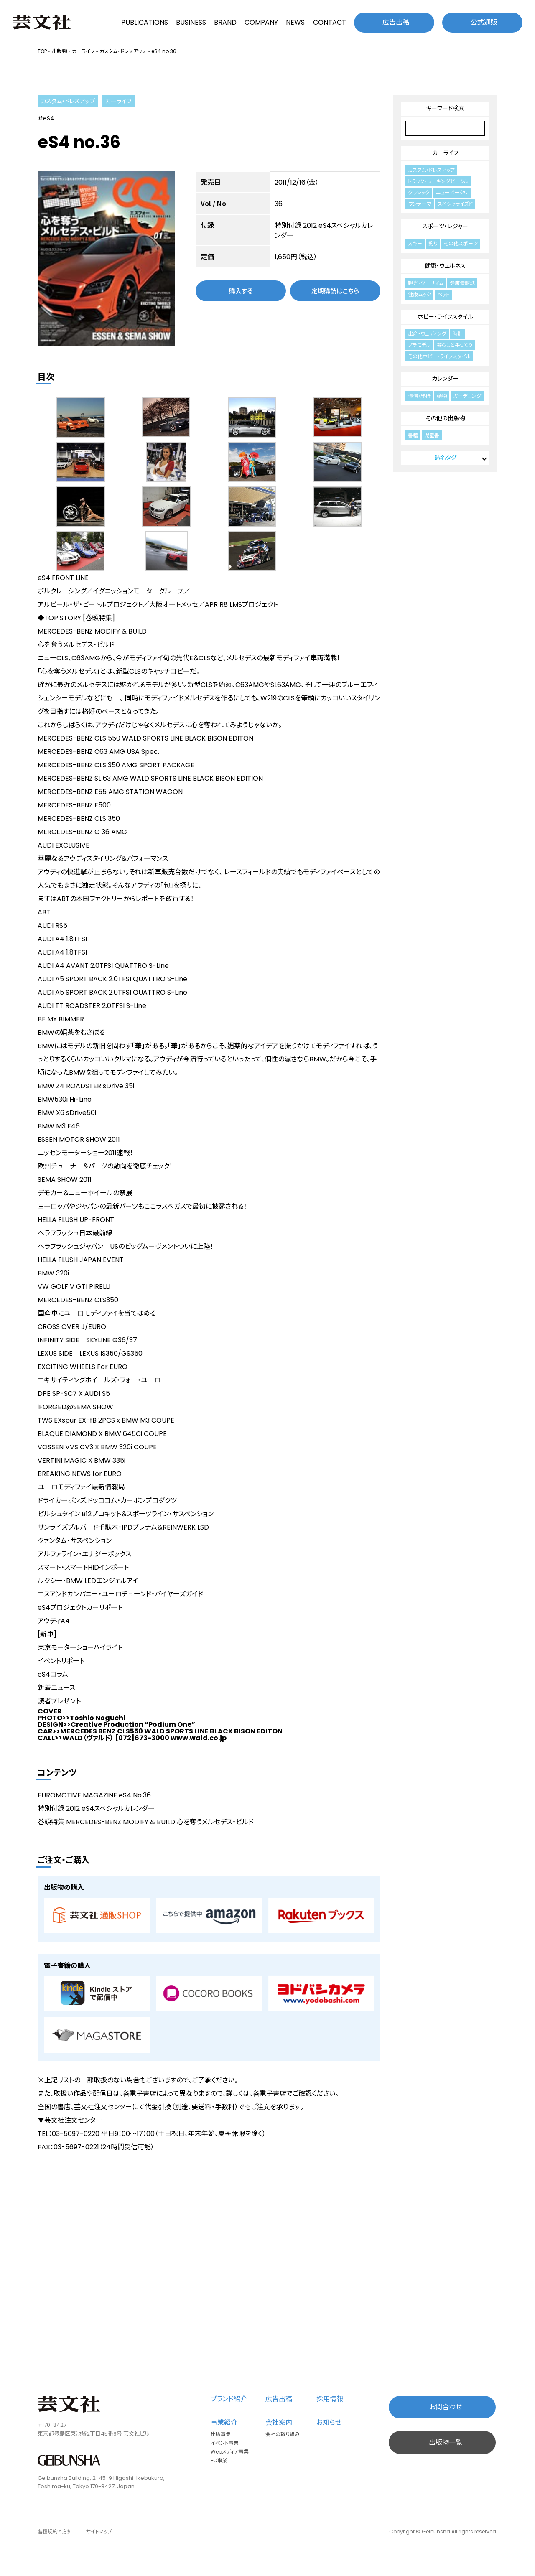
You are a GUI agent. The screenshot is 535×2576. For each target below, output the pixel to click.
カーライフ (83, 51)
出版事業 (221, 2434)
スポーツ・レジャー (445, 226)
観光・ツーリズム (425, 283)
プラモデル (419, 345)
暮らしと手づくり (454, 345)
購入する (241, 290)
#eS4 (46, 118)
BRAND (225, 22)
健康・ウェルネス (445, 266)
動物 (442, 396)
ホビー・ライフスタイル (445, 317)
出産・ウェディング (427, 333)
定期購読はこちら (335, 290)
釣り (433, 243)
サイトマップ (99, 2531)
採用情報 (329, 2399)
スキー (415, 243)
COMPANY (261, 22)
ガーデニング (467, 396)
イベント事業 (225, 2442)
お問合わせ (445, 2407)
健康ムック (419, 294)
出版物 (59, 51)
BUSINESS (191, 22)
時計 (458, 333)
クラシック (419, 192)
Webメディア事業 (230, 2451)
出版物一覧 (445, 2442)
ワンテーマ (419, 203)
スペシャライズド (455, 203)
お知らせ (328, 2422)
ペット (443, 294)
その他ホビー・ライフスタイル (439, 356)
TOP (42, 51)
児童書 (431, 435)
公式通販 (484, 22)
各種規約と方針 (55, 2531)
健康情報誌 (462, 283)
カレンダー (445, 378)
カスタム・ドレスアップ (122, 51)
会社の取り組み (282, 2434)
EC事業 (219, 2460)
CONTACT (329, 22)
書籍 (413, 435)
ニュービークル (452, 192)
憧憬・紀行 (419, 396)
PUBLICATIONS (144, 22)
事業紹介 (224, 2422)
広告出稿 (395, 22)
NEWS (295, 22)
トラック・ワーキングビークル (438, 181)
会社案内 (278, 2422)
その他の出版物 (445, 418)
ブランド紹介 (229, 2399)
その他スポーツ (461, 243)
